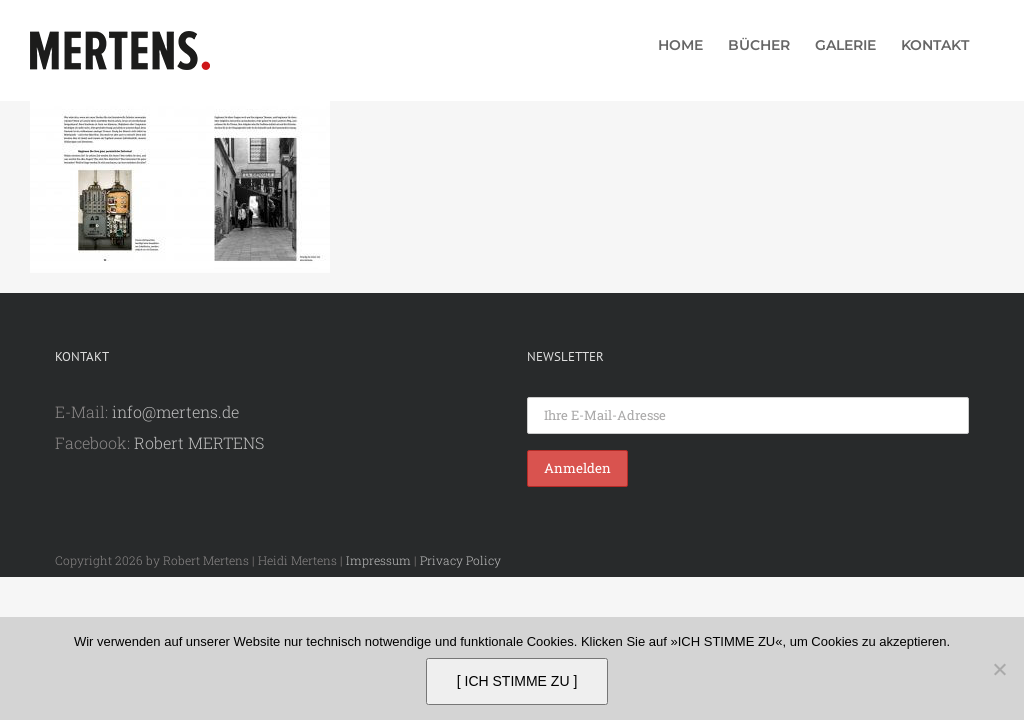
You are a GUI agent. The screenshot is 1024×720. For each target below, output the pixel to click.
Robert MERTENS (199, 442)
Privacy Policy (460, 560)
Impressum (378, 560)
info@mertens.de (175, 411)
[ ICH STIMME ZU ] (517, 681)
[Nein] (999, 669)
